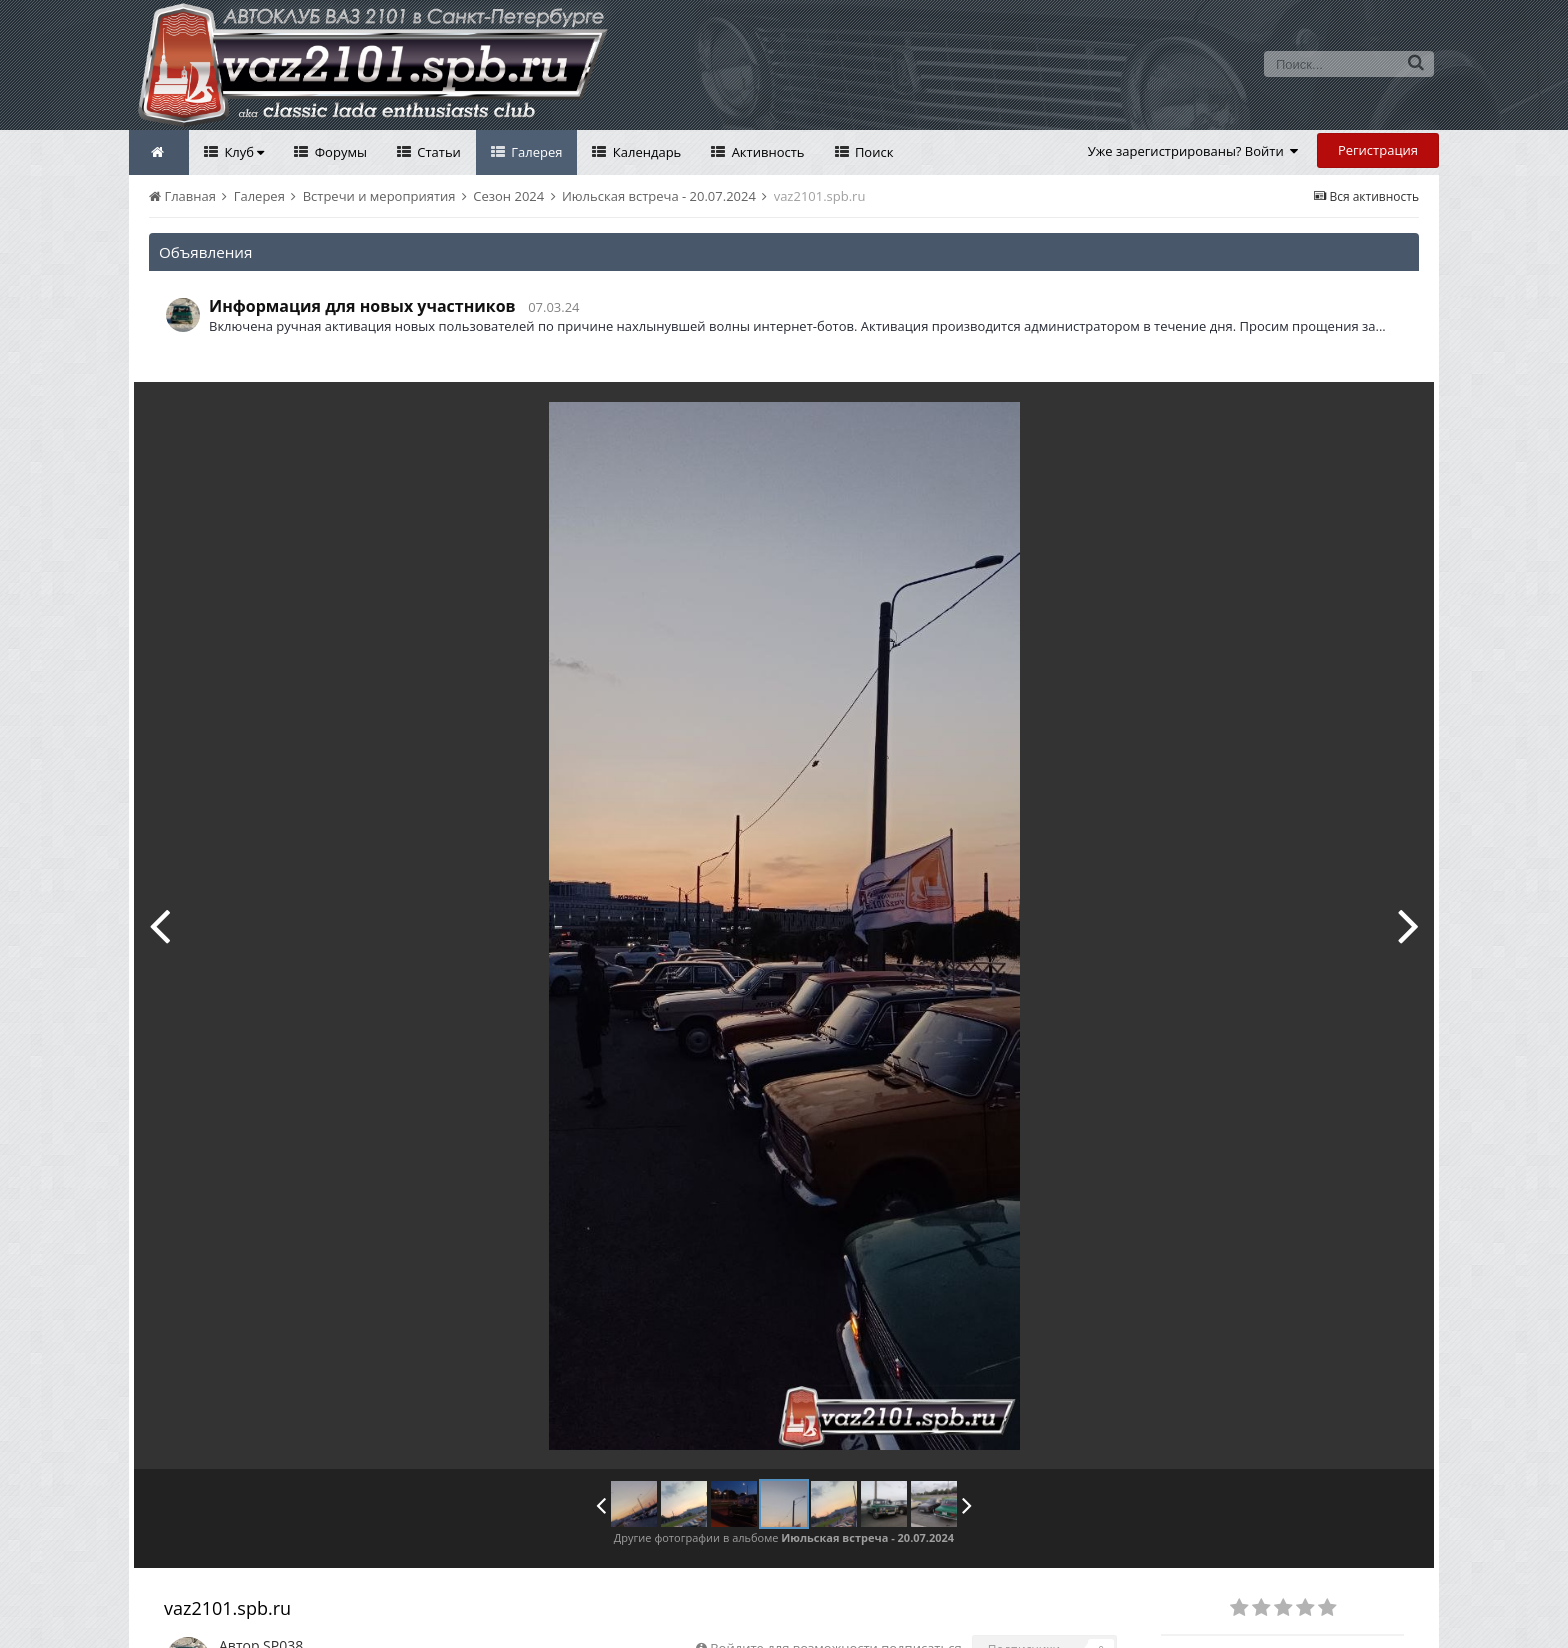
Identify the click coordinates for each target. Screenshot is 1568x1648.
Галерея (535, 152)
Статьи (437, 152)
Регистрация (1378, 150)
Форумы (339, 152)
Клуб (242, 152)
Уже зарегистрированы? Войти (1193, 151)
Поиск (873, 152)
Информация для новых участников (362, 306)
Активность (766, 152)
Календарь (645, 152)
